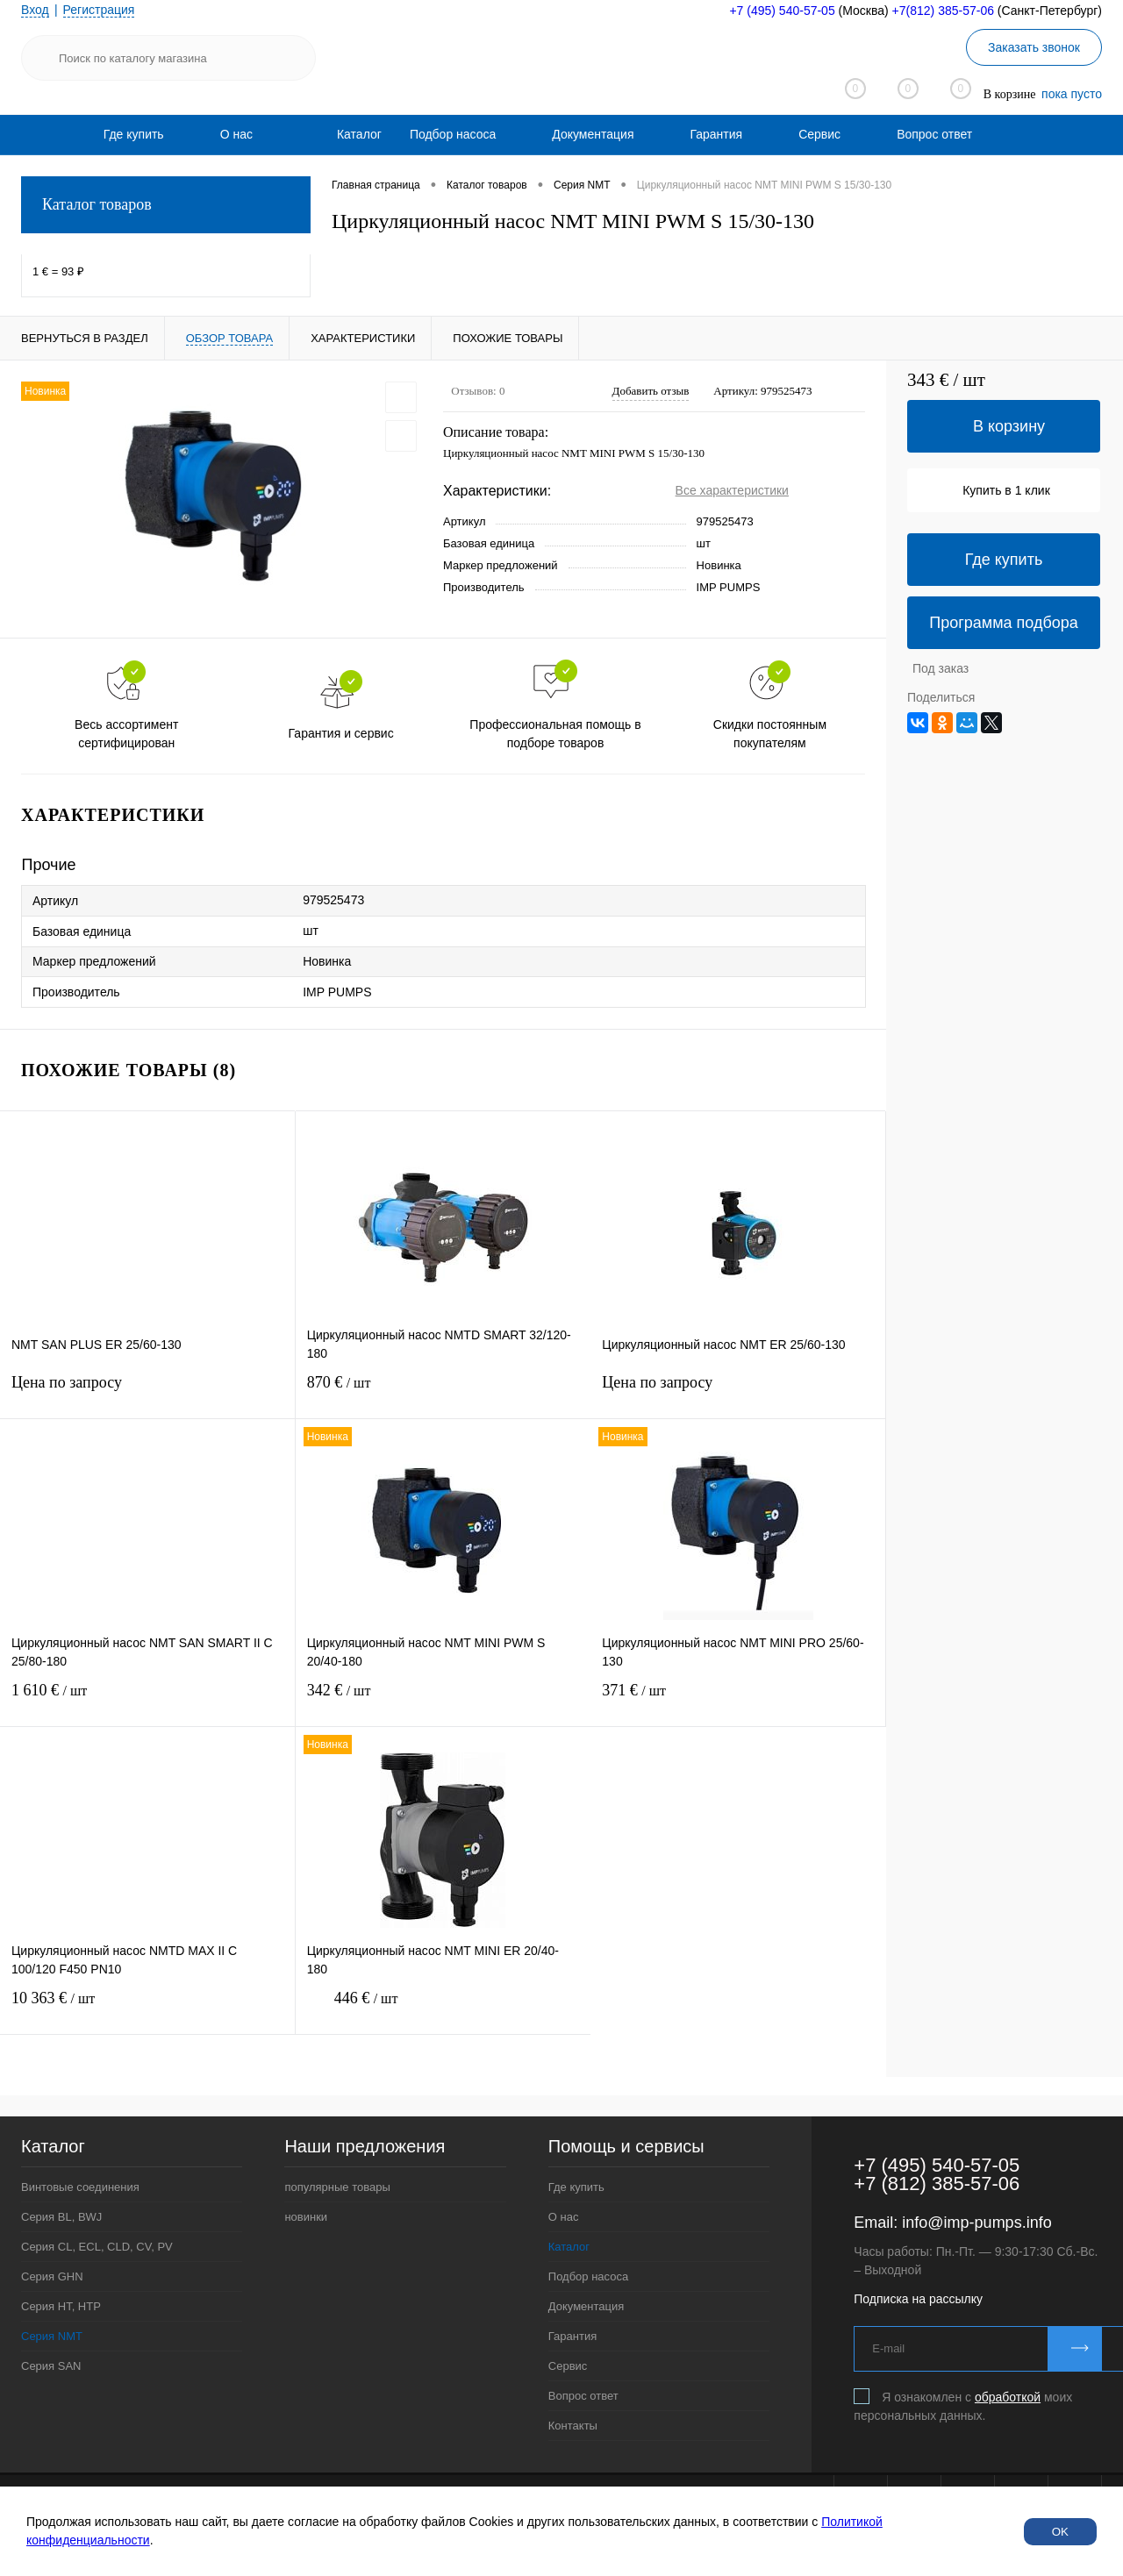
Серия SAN (51, 2366)
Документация (592, 134)
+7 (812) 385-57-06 (936, 2183)
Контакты (572, 2425)
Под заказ (940, 668)
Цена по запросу (147, 1393)
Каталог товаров (166, 204)
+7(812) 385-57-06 (943, 11)
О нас (236, 134)
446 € (443, 2009)
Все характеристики (732, 490)
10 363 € (147, 2009)
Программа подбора (1003, 623)
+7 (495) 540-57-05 (781, 11)
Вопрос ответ (934, 134)
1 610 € (147, 1701)
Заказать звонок (1034, 47)
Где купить (134, 134)
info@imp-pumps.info (976, 2222)
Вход (35, 10)
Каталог (569, 2246)
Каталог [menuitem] (359, 134)
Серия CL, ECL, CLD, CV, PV (97, 2246)
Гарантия (716, 134)
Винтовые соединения (80, 2187)
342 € (443, 1701)
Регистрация (99, 10)
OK (1060, 2531)
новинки (305, 2216)
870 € (443, 1393)
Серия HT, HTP (61, 2306)
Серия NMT (51, 2336)
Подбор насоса (453, 134)
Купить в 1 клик (1006, 490)
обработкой (1008, 2397)
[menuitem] (133, 134)
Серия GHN (52, 2276)
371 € (738, 1701)
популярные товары (337, 2187)
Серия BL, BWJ (61, 2216)
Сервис (819, 134)
